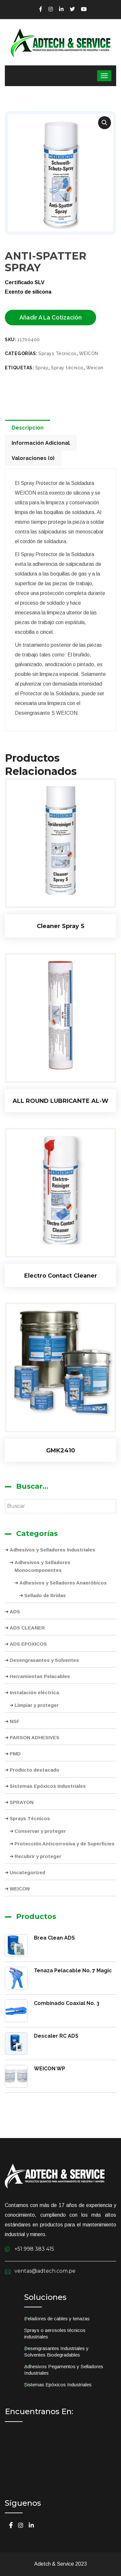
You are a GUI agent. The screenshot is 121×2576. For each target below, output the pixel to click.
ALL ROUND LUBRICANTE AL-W (60, 1100)
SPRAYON (22, 1802)
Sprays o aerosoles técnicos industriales (55, 2333)
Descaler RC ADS (56, 2036)
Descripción (28, 428)
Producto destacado (34, 1770)
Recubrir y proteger (38, 1856)
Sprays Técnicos (30, 1818)
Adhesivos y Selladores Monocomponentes (42, 1566)
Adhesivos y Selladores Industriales (52, 1549)
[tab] (29, 427)
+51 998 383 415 (34, 2249)
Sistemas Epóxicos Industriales (48, 1786)
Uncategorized (27, 1872)
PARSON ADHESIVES (34, 1737)
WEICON (20, 1888)
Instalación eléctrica (34, 1692)
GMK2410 (60, 1450)
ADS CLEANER (27, 1627)
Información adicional (41, 443)
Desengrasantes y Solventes (44, 1660)
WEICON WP (49, 2069)
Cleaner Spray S (61, 926)
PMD (15, 1753)
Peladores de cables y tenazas (57, 2318)
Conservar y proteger (40, 1831)
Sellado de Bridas (45, 1595)
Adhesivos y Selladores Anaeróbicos (63, 1582)
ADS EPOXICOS (28, 1644)
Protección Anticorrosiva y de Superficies (65, 1843)
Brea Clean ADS (54, 1938)
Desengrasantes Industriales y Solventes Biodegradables (56, 2352)
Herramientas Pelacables (40, 1676)
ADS (15, 1611)
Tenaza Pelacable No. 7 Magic (73, 1970)
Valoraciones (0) (33, 458)
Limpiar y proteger (37, 1705)
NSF (14, 1721)
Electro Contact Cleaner (60, 1275)
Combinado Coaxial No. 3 (66, 2003)
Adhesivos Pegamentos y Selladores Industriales (63, 2370)
